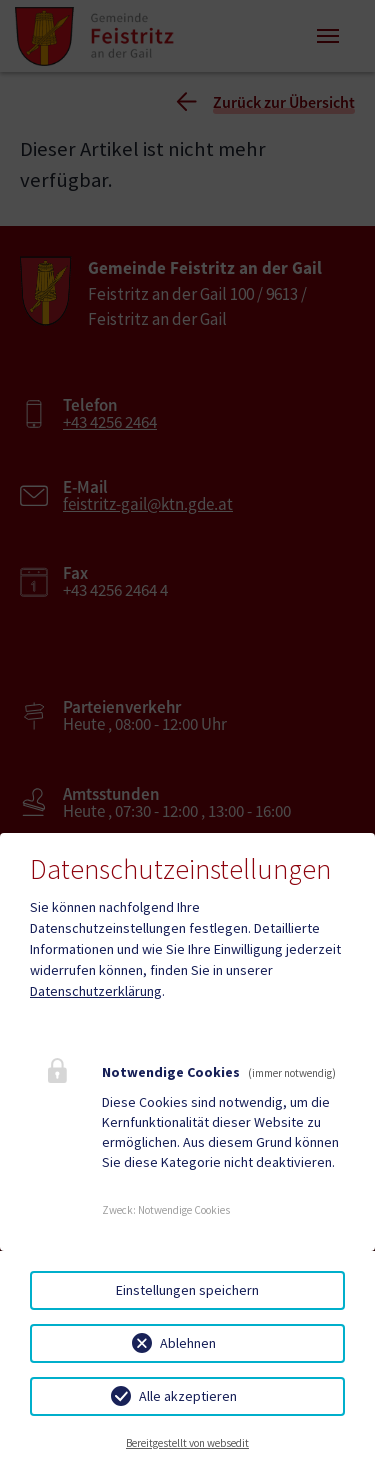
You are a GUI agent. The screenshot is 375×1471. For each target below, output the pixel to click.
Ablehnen (188, 1343)
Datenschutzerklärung (96, 991)
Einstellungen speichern (187, 1290)
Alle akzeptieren (188, 1396)
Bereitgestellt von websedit (187, 1443)
